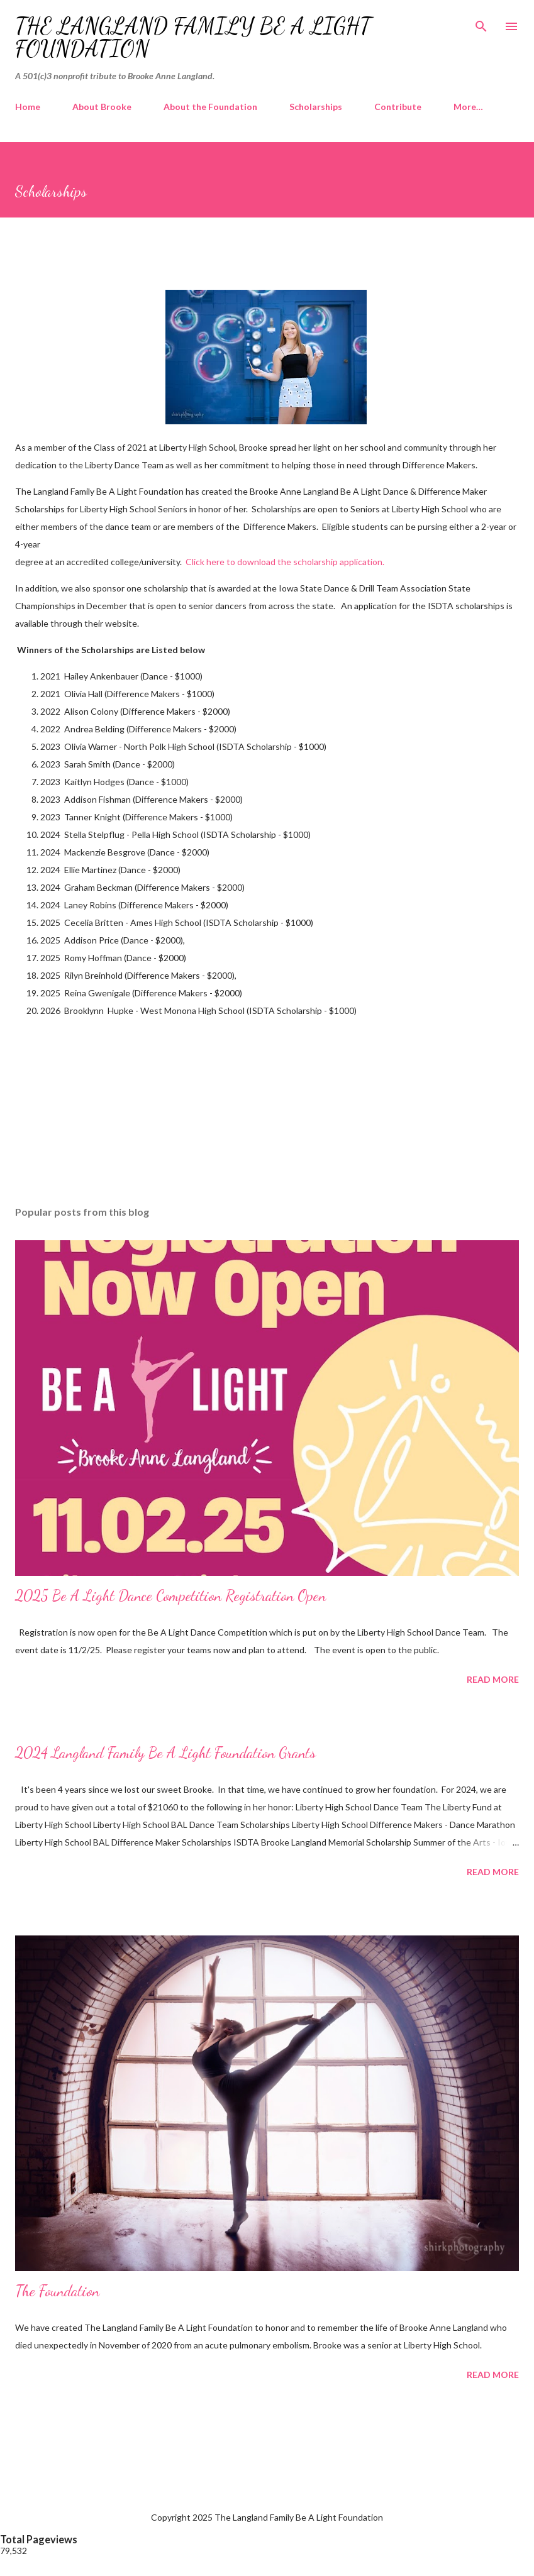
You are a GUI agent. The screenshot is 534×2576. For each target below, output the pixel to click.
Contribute (397, 106)
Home (27, 106)
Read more (493, 1679)
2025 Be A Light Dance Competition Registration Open (170, 1596)
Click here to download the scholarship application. (285, 561)
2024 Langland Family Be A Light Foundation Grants (165, 1753)
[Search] (481, 22)
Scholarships (315, 106)
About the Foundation (210, 106)
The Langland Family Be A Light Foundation (193, 37)
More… (468, 106)
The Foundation (57, 2291)
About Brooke (101, 106)
